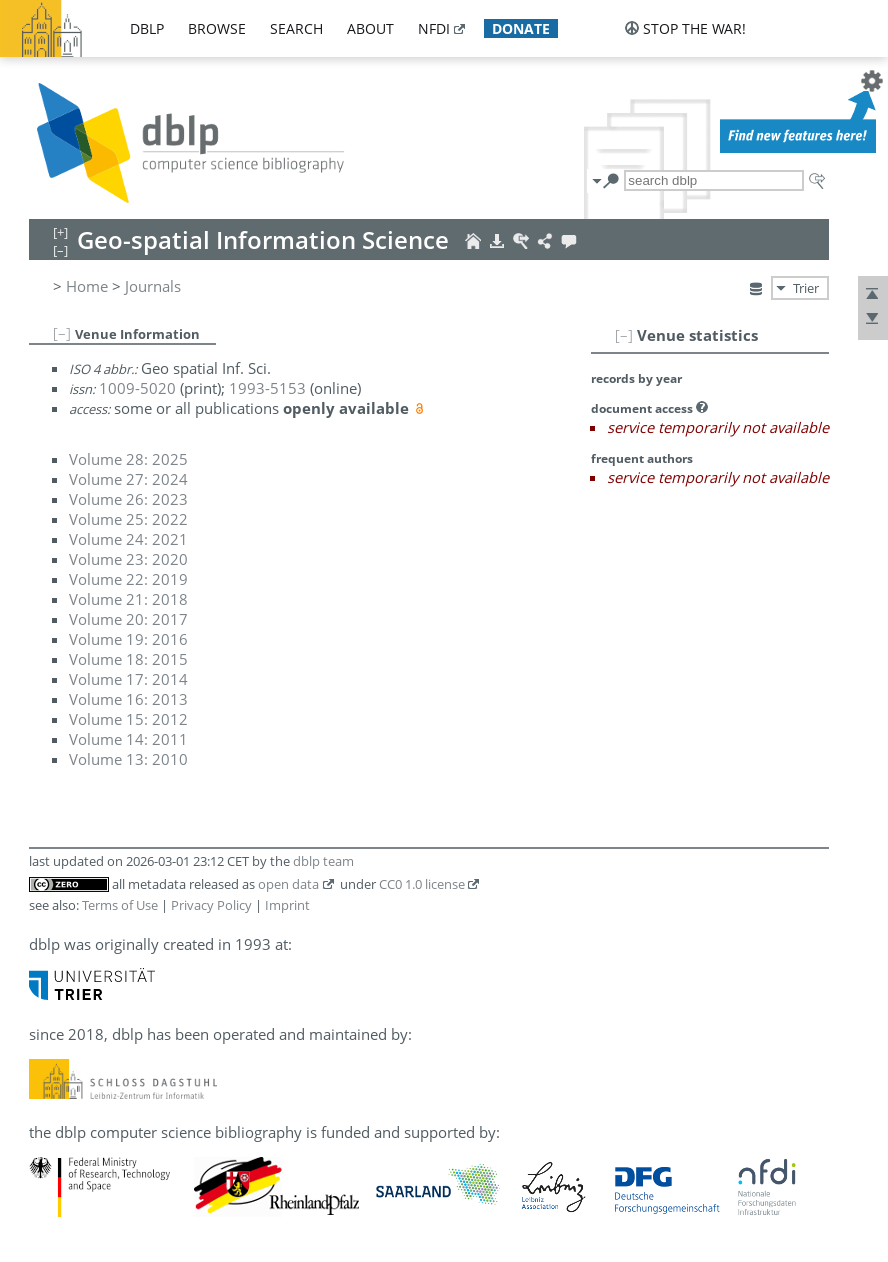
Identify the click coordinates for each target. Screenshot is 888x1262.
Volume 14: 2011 (128, 739)
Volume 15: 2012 (128, 719)
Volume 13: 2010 (128, 759)
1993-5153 (267, 388)
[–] (624, 335)
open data (288, 884)
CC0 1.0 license (422, 884)
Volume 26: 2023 (128, 499)
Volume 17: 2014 (128, 679)
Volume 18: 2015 (128, 659)
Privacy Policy (211, 905)
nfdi (434, 28)
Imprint (287, 905)
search (296, 28)
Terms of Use (120, 905)
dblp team (323, 861)
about (370, 28)
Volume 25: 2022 (128, 519)
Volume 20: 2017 (128, 619)
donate (521, 28)
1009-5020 (137, 388)
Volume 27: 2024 (128, 479)
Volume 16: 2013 (128, 699)
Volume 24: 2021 (128, 539)
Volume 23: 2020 (128, 559)
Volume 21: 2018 (128, 599)
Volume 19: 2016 (128, 639)
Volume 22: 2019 (128, 579)
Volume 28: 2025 (128, 459)
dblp (147, 28)
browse (217, 28)
